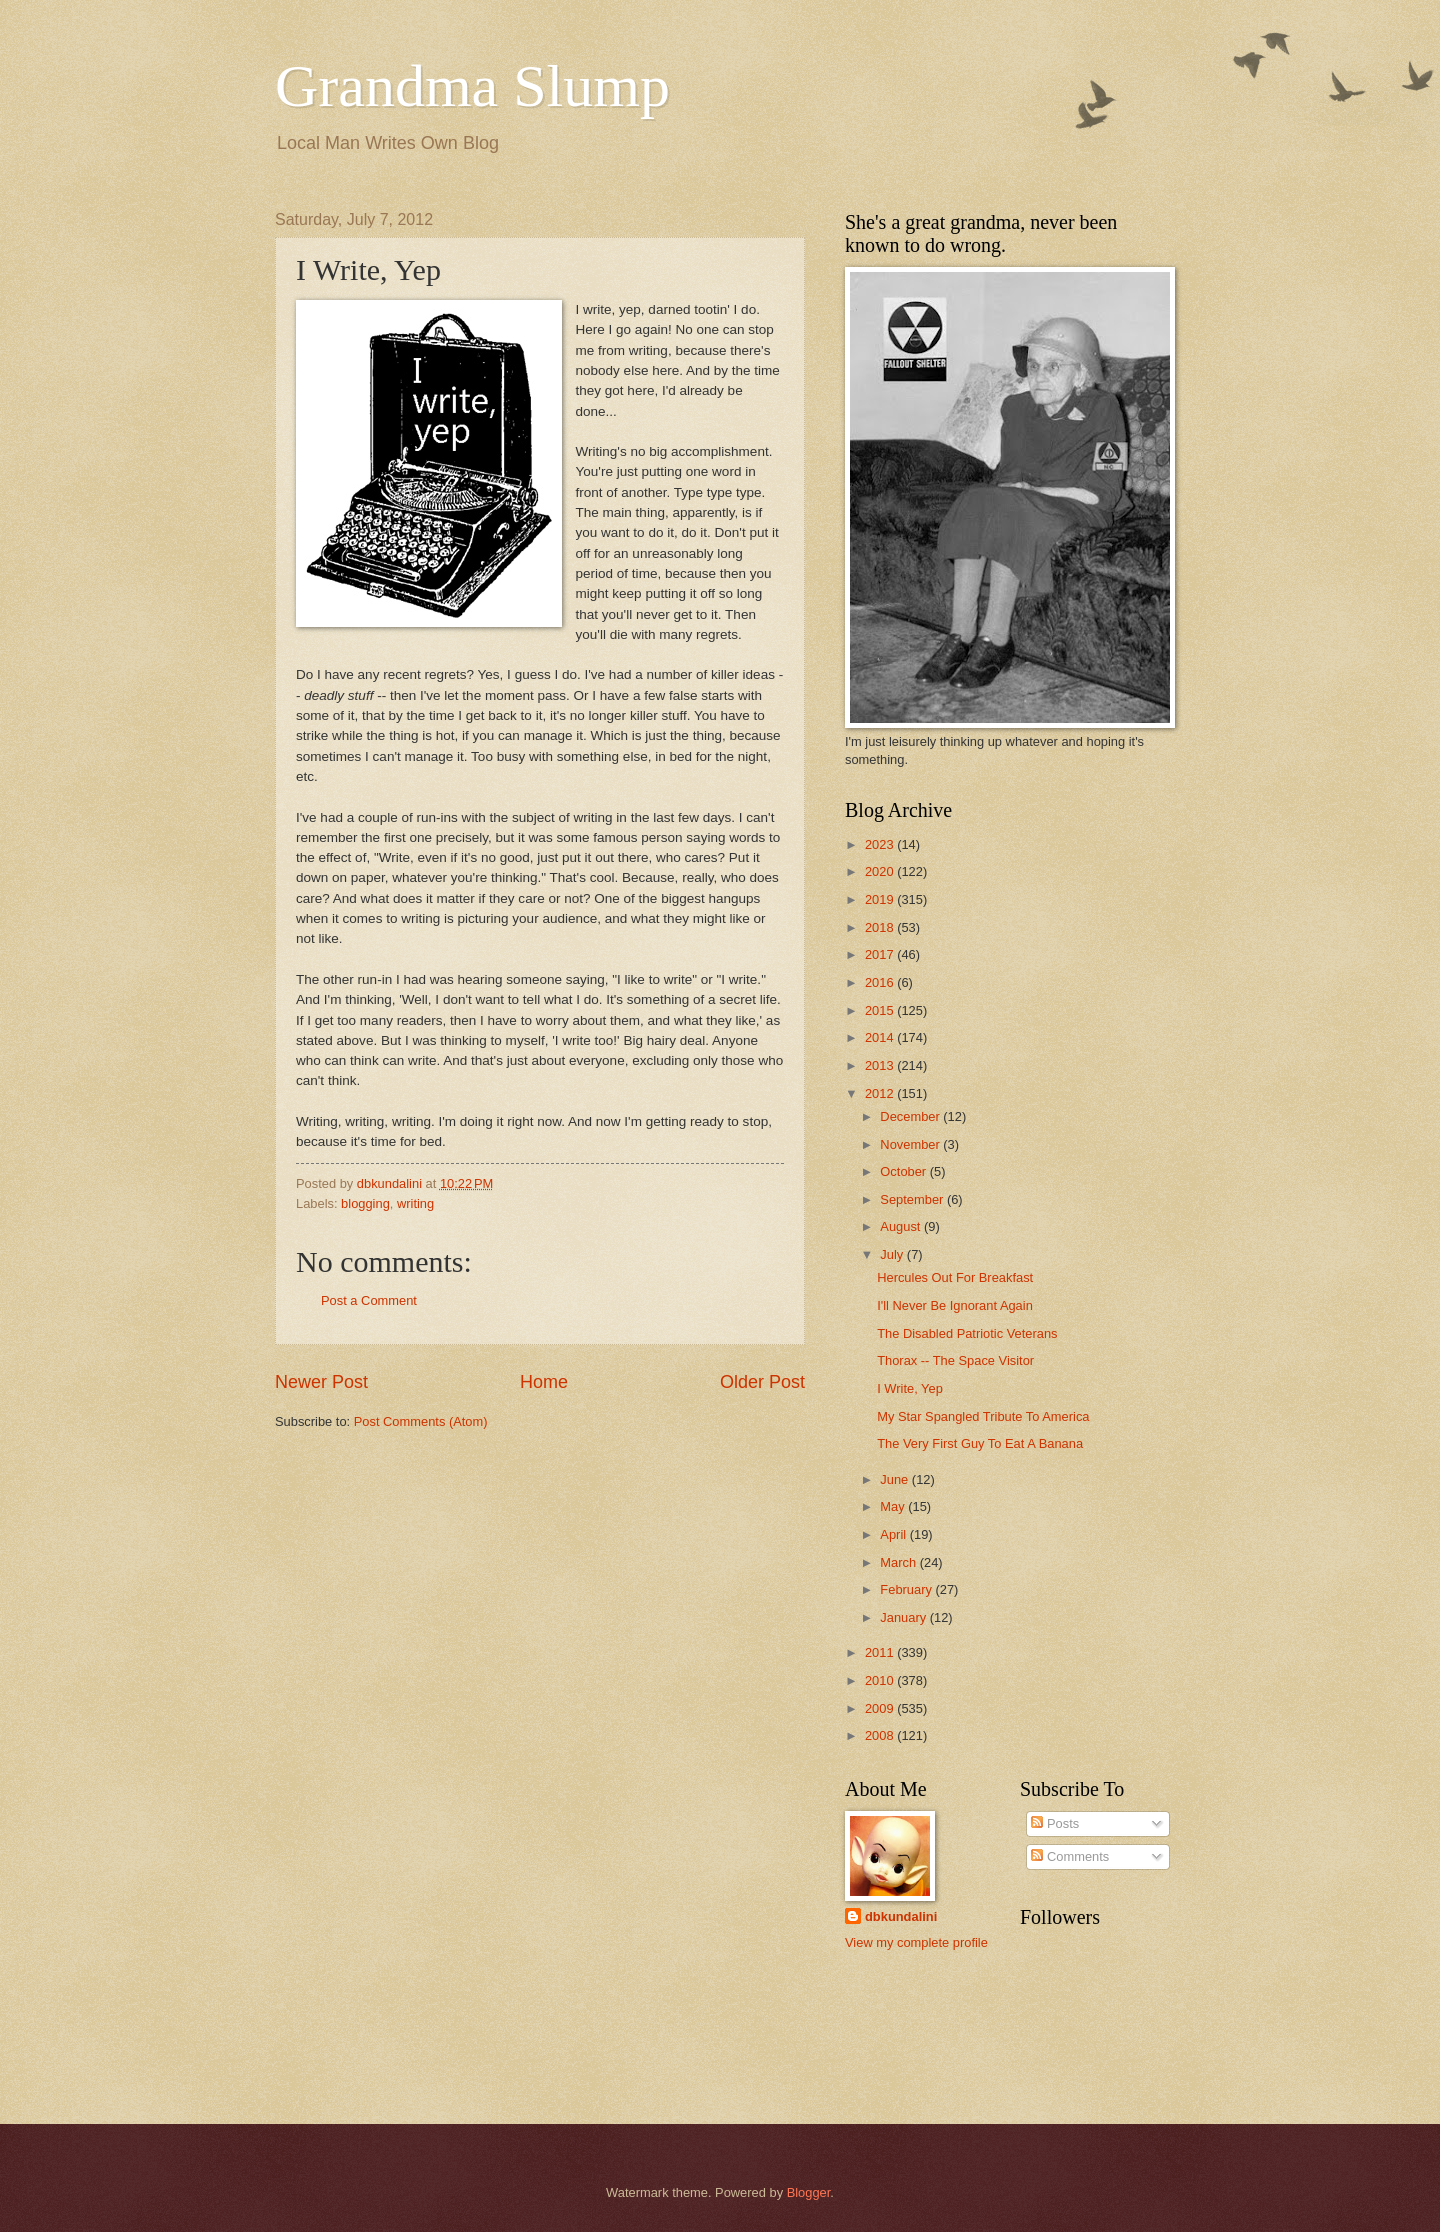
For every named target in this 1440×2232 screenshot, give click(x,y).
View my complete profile (916, 1942)
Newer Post (321, 1382)
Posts (1055, 1823)
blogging (365, 1203)
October (904, 1171)
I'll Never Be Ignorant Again (955, 1305)
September (913, 1199)
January (904, 1617)
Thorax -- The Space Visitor (955, 1360)
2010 (881, 1680)
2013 (881, 1065)
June (896, 1479)
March (899, 1562)
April (894, 1534)
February (907, 1589)
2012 (881, 1093)
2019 (881, 899)
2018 (881, 927)
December (911, 1116)
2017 (881, 954)
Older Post (762, 1382)
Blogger (809, 2192)
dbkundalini (901, 1916)
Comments (1070, 1856)
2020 (881, 871)
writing (415, 1203)
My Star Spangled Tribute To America (983, 1416)
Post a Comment (369, 1300)
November (911, 1144)
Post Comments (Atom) (421, 1421)
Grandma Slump (472, 86)
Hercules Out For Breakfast (955, 1277)
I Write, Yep (910, 1388)
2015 (881, 1010)
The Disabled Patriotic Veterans (967, 1333)
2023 (881, 844)
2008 (881, 1735)
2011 (881, 1652)
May (894, 1506)
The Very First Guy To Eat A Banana (980, 1443)
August (902, 1226)
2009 (881, 1708)
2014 (881, 1037)
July (893, 1254)
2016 (881, 982)
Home (544, 1382)
